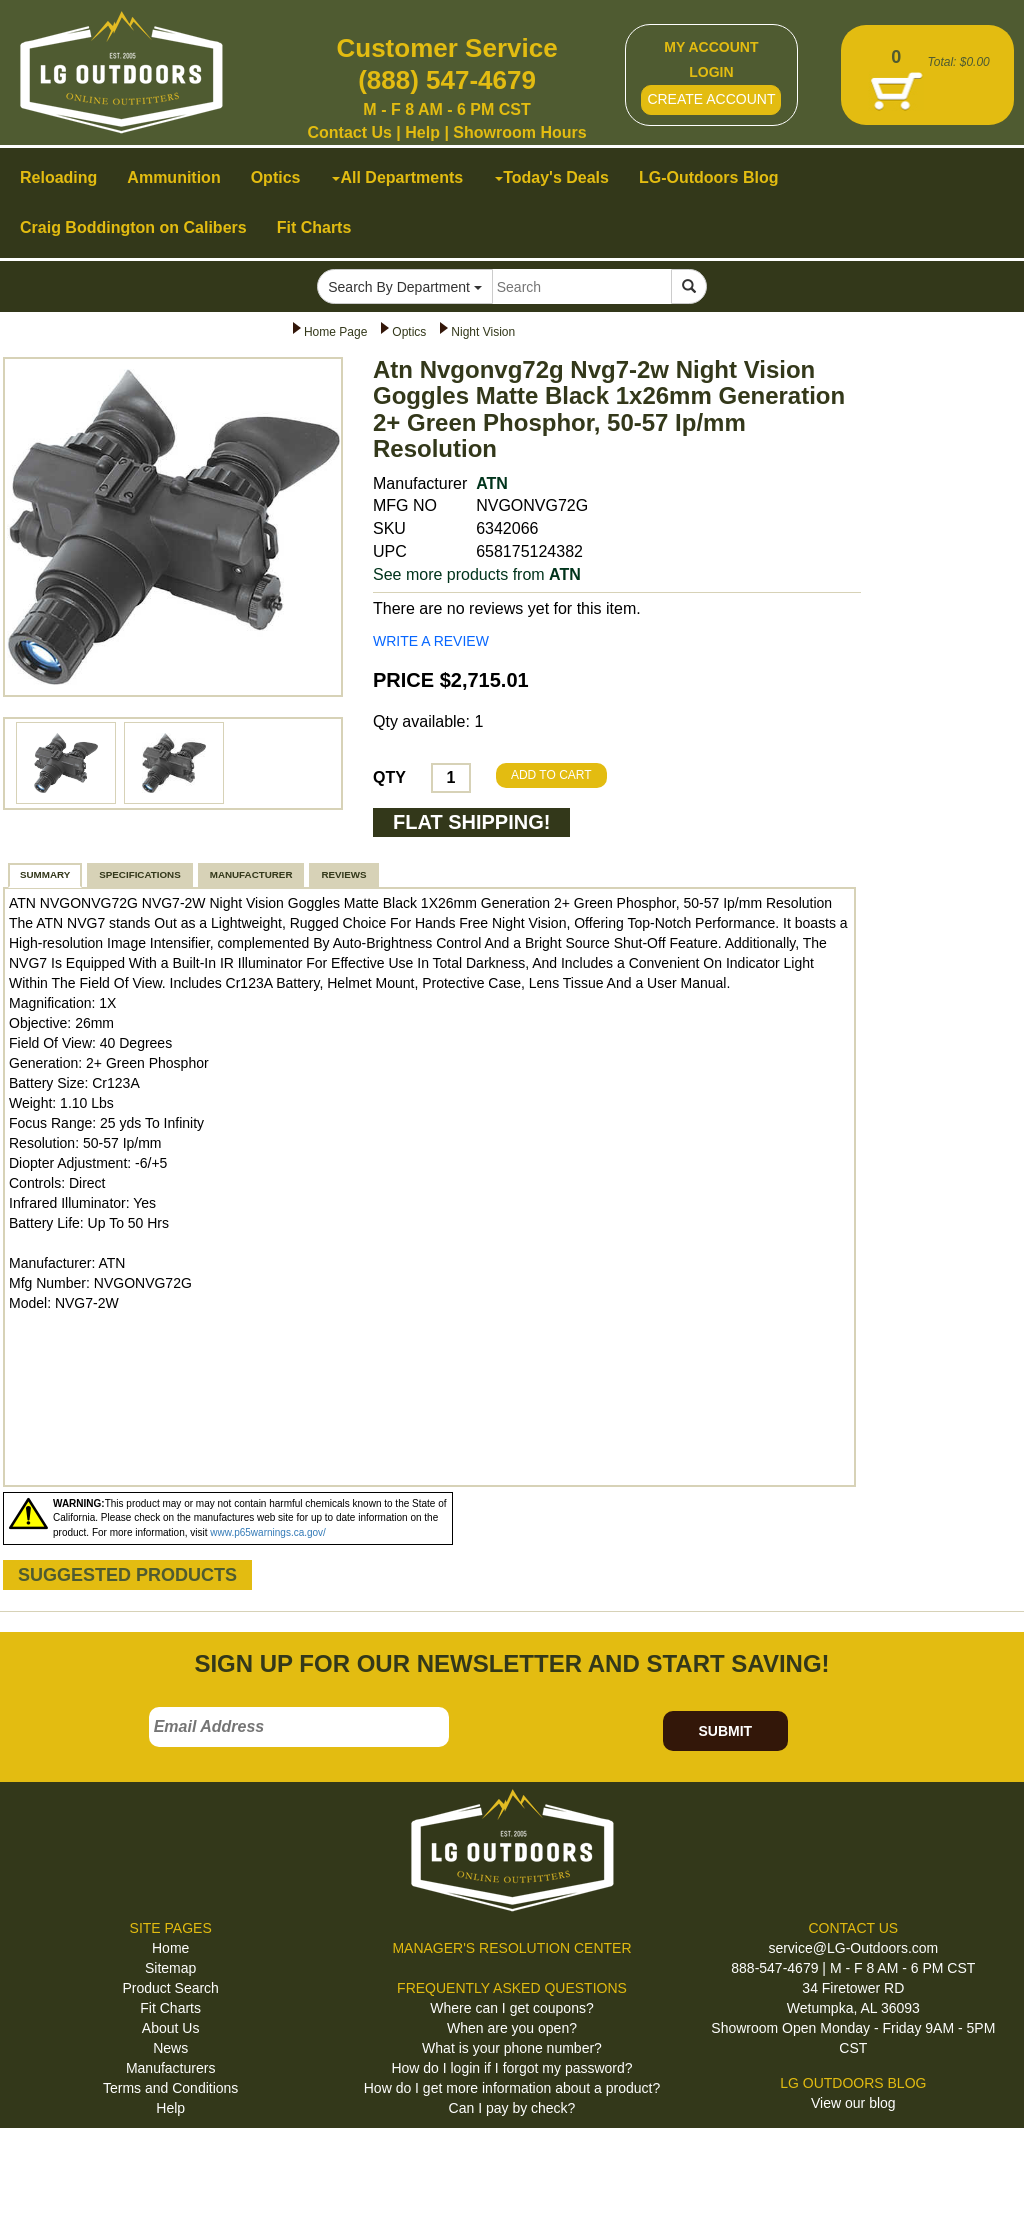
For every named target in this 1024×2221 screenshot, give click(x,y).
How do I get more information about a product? (512, 2088)
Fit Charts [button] (314, 227)
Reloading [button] (58, 177)
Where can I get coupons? (511, 2008)
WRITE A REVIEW (431, 641)
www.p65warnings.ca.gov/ (268, 1532)
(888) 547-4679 (447, 80)
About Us (171, 2028)
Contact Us (349, 132)
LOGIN (711, 72)
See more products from (477, 574)
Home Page (335, 332)
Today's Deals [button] (552, 177)
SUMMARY (45, 874)
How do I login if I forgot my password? (511, 2068)
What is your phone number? (512, 2048)
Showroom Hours (519, 132)
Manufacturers (170, 2068)
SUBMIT (725, 1731)
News (170, 2048)
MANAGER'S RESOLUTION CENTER (511, 1948)
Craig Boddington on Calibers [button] (133, 227)
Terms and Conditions (170, 2088)
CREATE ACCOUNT (711, 99)
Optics (409, 332)
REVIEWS (343, 874)
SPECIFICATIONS (139, 874)
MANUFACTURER (251, 874)
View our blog (853, 2103)
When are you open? (512, 2028)
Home (170, 1948)
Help (422, 132)
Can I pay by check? (512, 2108)
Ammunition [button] (173, 177)
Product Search (170, 1988)
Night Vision (483, 332)
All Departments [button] (397, 177)
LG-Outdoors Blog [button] (709, 177)
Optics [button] (276, 177)
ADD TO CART (551, 775)
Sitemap (170, 1968)
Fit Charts (170, 2008)
